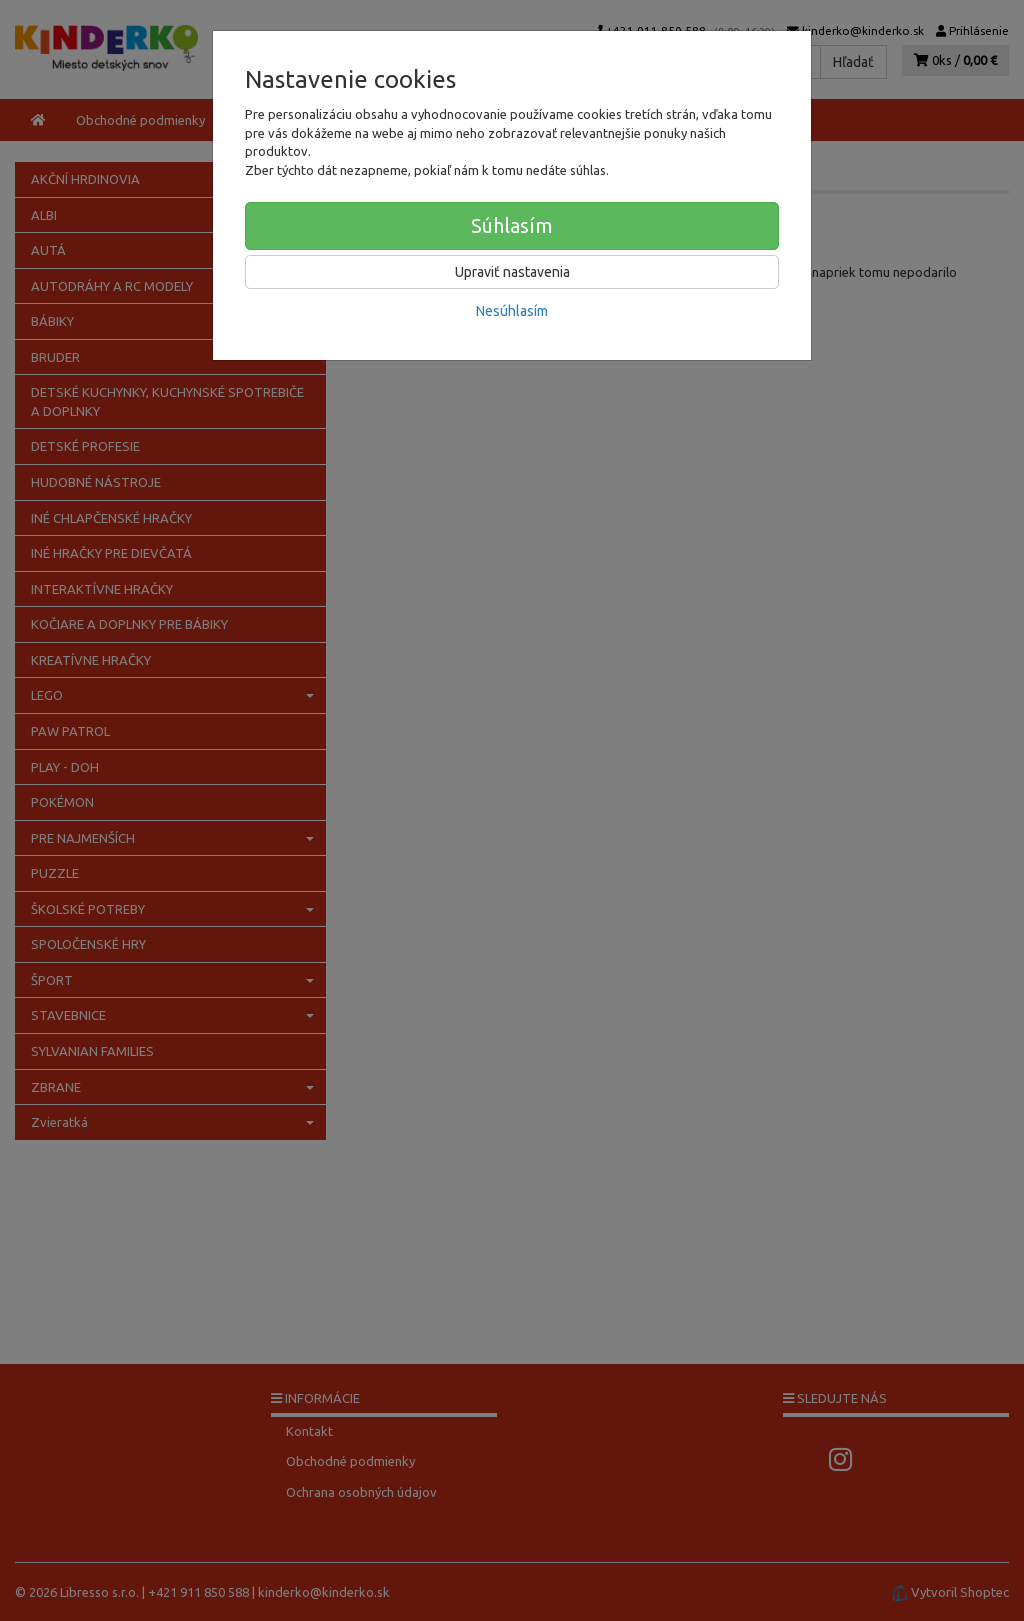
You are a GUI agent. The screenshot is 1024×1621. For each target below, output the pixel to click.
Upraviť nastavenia (512, 272)
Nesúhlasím (512, 311)
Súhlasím (512, 225)
